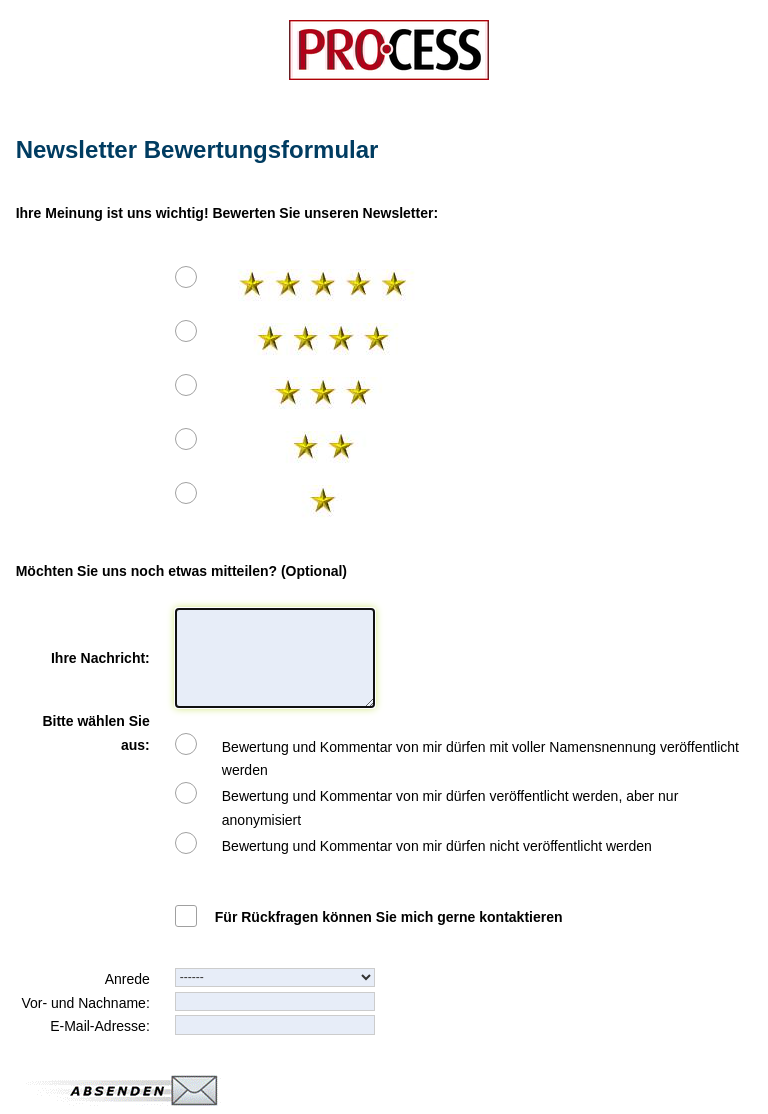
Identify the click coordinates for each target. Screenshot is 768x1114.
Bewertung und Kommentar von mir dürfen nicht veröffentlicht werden (437, 846)
